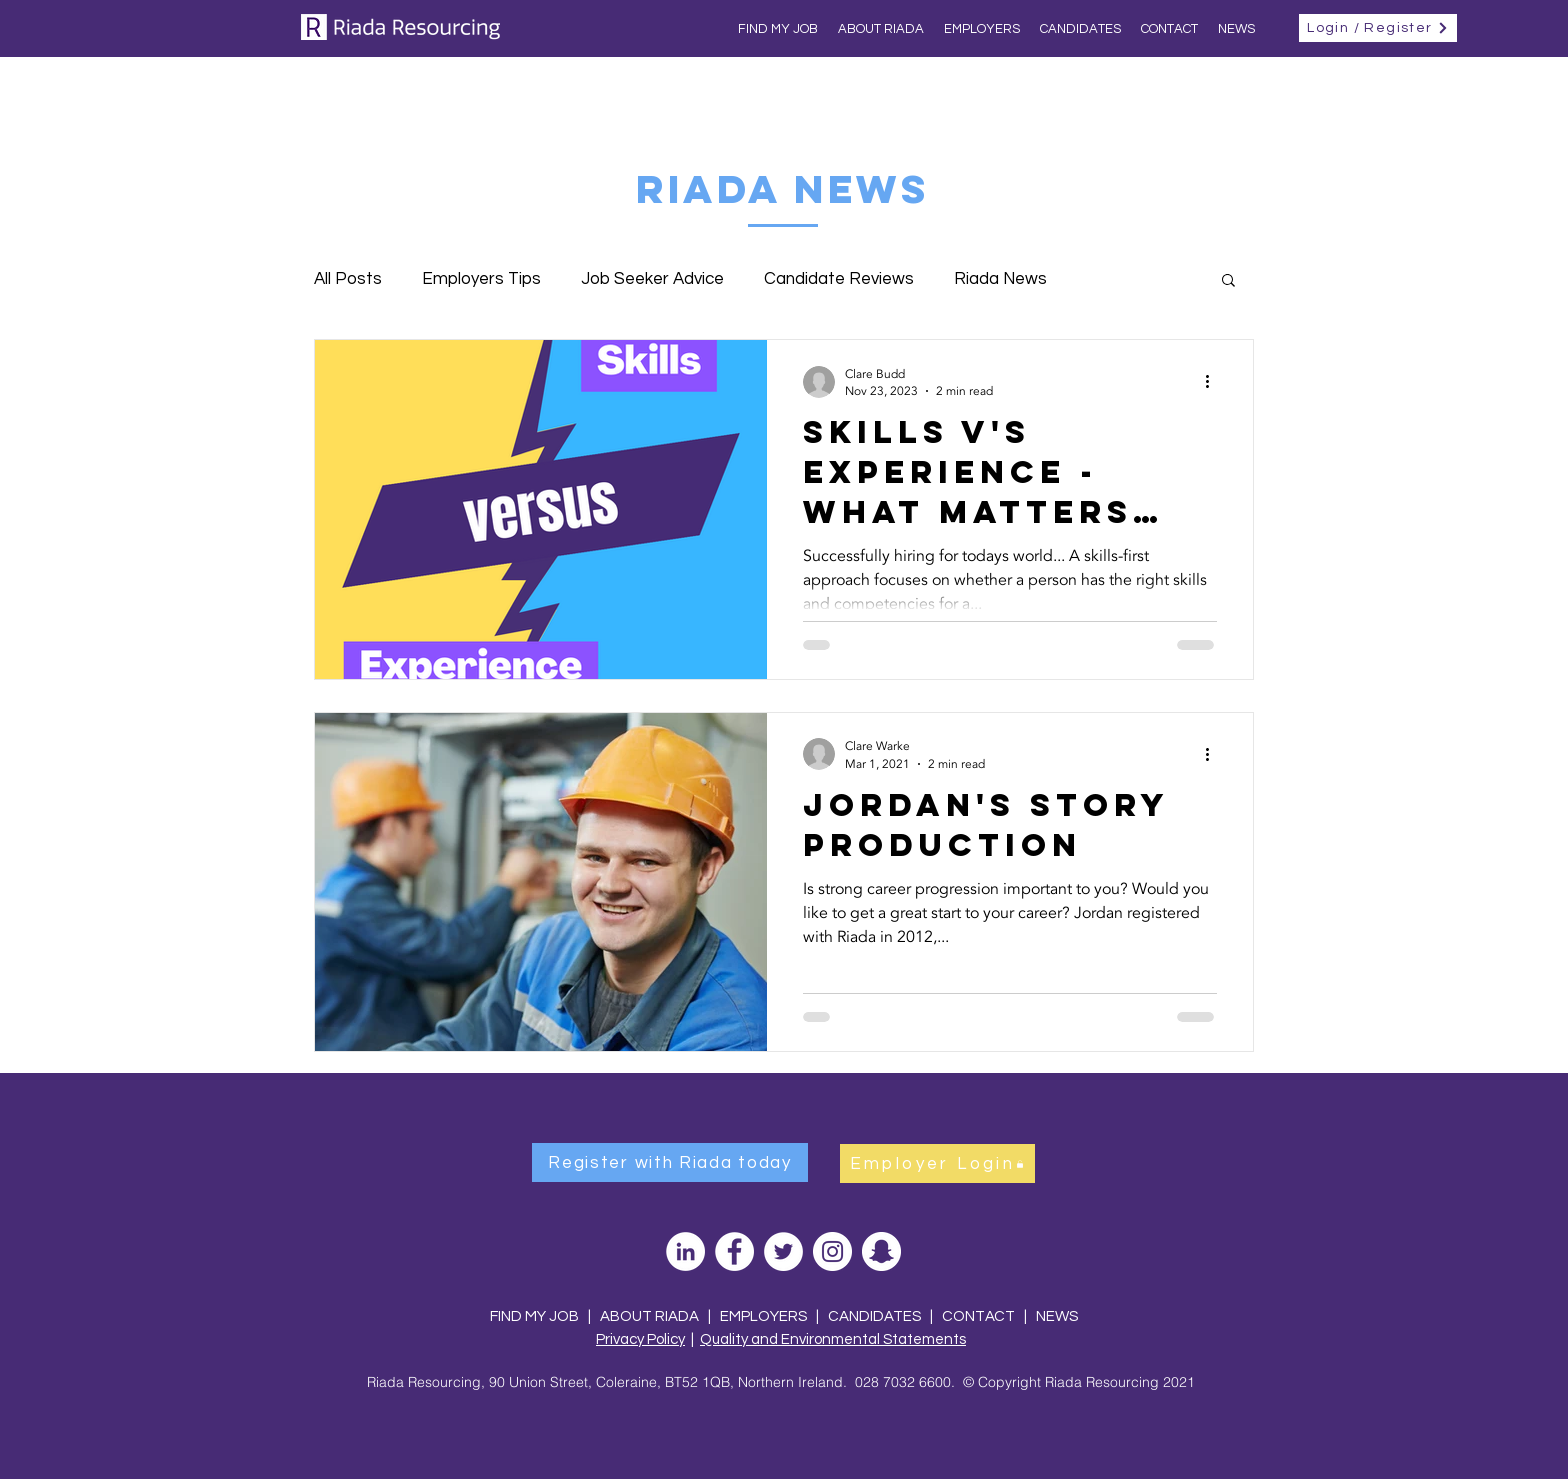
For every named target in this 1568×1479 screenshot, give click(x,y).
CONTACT (980, 1316)
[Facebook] (734, 1251)
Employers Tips (481, 279)
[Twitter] (783, 1251)
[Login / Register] (1378, 28)
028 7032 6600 (903, 1382)
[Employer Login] (937, 1163)
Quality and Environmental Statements (833, 1339)
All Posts (348, 279)
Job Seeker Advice (652, 279)
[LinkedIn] (685, 1251)
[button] (1228, 281)
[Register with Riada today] (670, 1162)
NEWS (1057, 1316)
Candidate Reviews (839, 279)
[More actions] (1214, 382)
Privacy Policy (640, 1339)
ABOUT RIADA (649, 1316)
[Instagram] (832, 1251)
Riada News (1000, 279)
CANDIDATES (874, 1316)
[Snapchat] (881, 1251)
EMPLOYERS (763, 1316)
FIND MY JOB (534, 1316)
